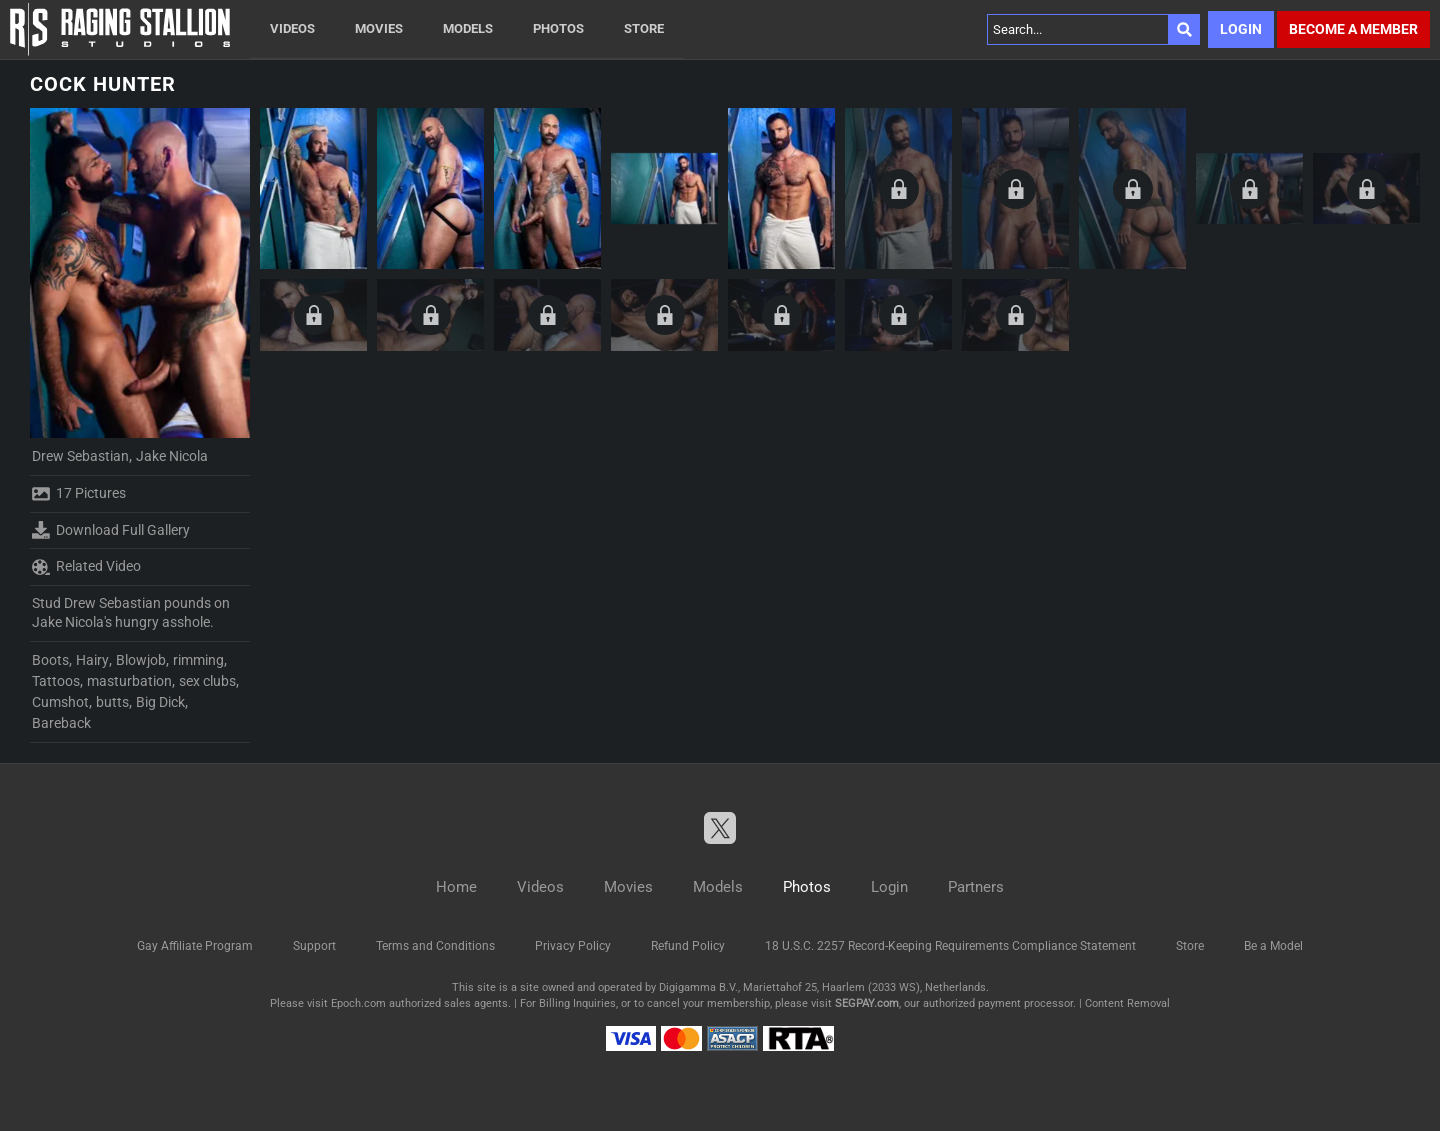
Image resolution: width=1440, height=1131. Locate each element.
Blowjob (141, 660)
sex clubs (207, 681)
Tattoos (56, 681)
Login (1241, 29)
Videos (292, 28)
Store (644, 28)
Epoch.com (358, 1003)
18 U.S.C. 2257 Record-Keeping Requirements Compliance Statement (950, 946)
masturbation (129, 681)
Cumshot (60, 702)
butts (112, 702)
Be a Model (1273, 946)
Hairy (92, 660)
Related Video (86, 567)
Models (468, 28)
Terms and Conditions (435, 946)
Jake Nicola (172, 456)
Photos (558, 28)
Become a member (1353, 29)
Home (456, 887)
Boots (50, 660)
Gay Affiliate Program (195, 946)
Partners (976, 887)
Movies (379, 28)
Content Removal (1127, 1003)
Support (314, 946)
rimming (198, 660)
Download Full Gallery (111, 530)
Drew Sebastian (80, 456)
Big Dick (160, 702)
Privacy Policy (573, 946)
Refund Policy (688, 946)
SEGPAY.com (867, 1003)
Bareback (61, 723)
